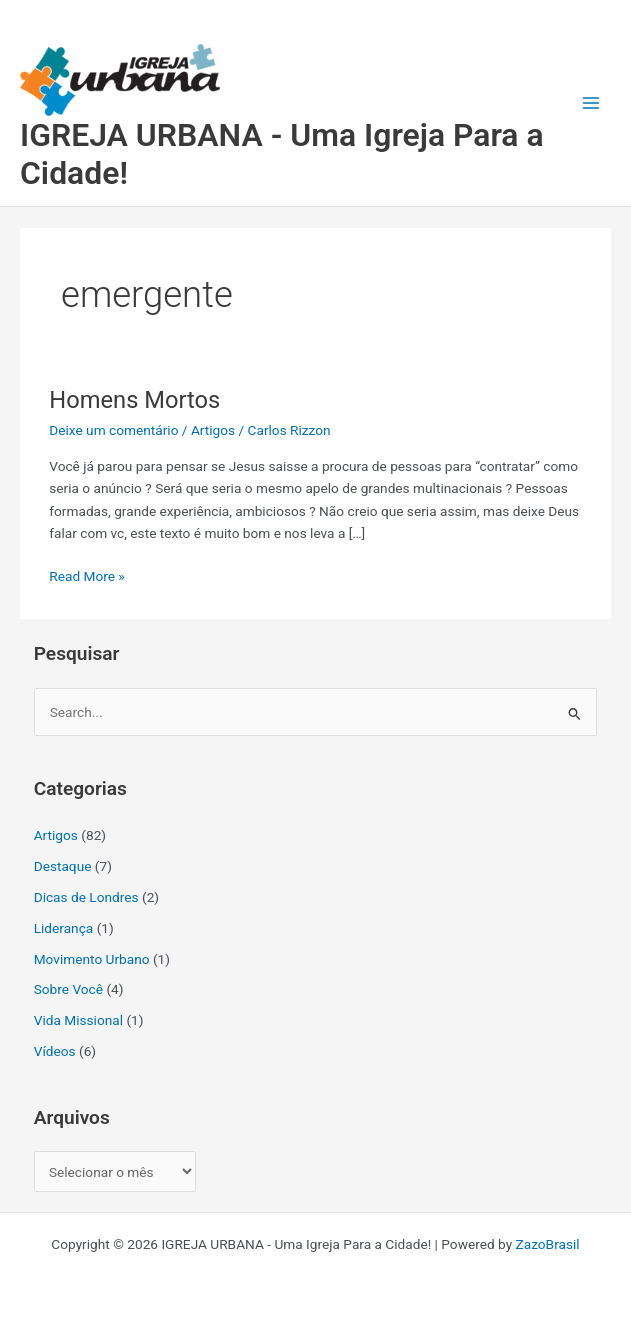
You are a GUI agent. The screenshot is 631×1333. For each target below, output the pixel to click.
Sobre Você (68, 989)
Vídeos (55, 1051)
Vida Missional (78, 1020)
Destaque (63, 866)
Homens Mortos (134, 400)
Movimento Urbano (92, 959)
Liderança (64, 928)
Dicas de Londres (86, 897)
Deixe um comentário (113, 430)
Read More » (87, 574)
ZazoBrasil (548, 1244)
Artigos (213, 430)
